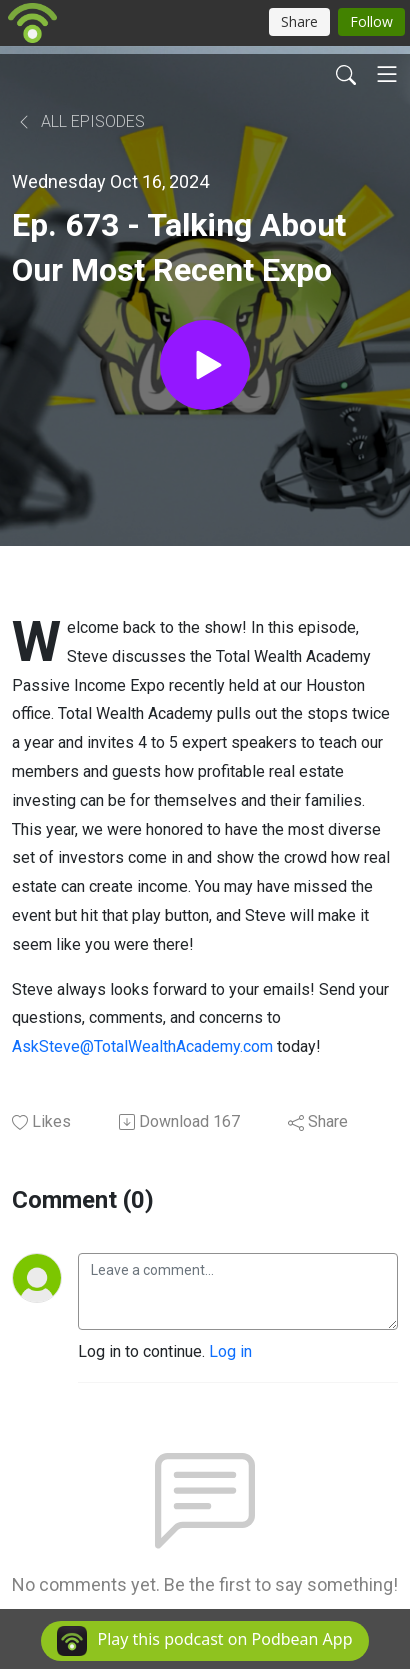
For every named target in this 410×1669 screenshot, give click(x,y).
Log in (230, 1351)
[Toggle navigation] (387, 74)
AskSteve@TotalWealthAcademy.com (142, 1046)
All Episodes (80, 121)
